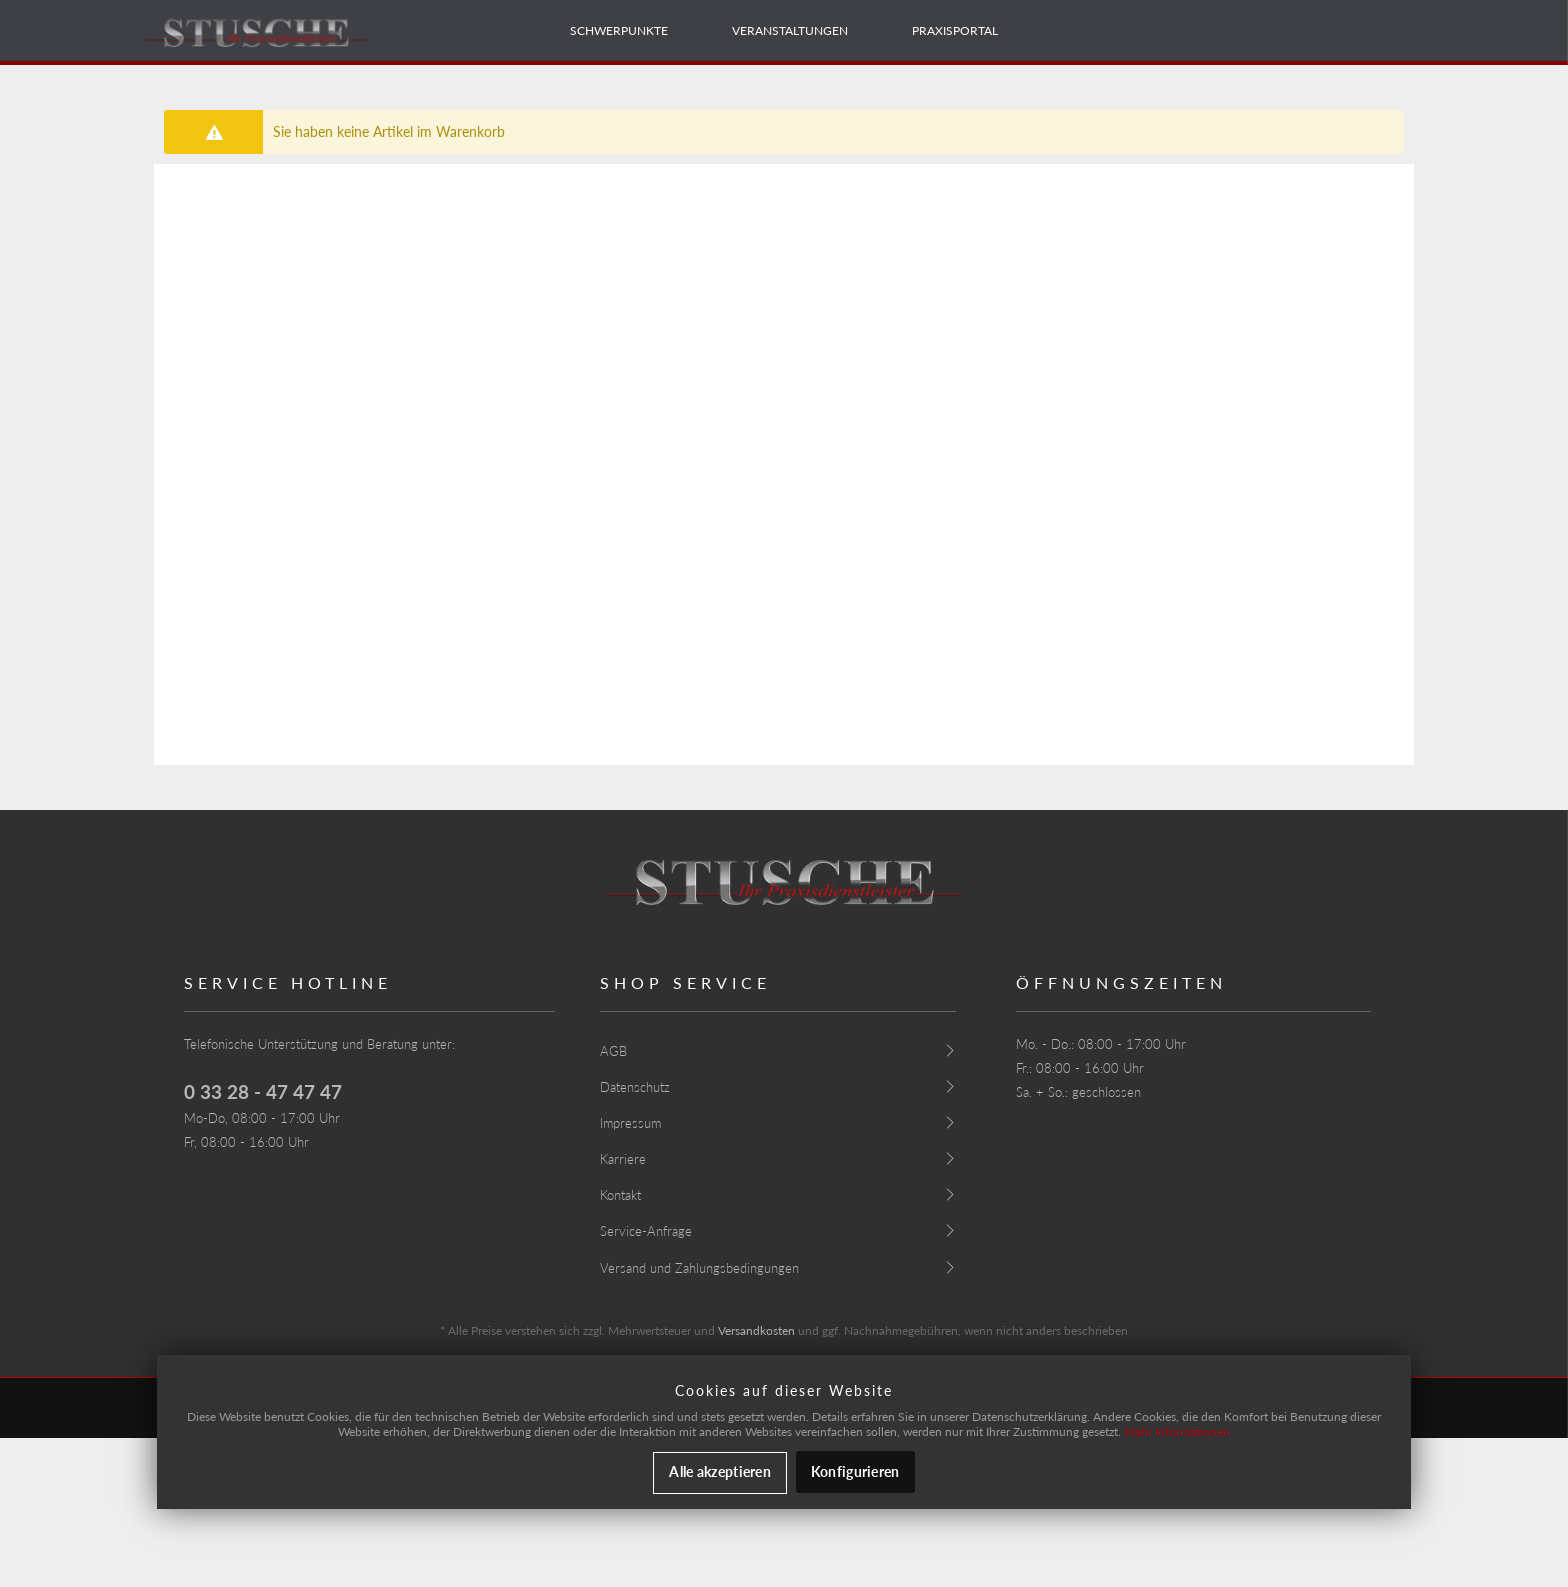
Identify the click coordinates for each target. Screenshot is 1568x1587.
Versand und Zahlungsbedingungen (699, 1268)
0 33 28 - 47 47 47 (263, 1091)
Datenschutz (635, 1087)
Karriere (623, 1159)
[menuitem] (619, 31)
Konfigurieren (855, 1471)
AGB (613, 1051)
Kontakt (620, 1195)
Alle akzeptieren (719, 1471)
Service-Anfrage (646, 1231)
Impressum (630, 1123)
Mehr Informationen (1177, 1431)
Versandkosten (756, 1330)
